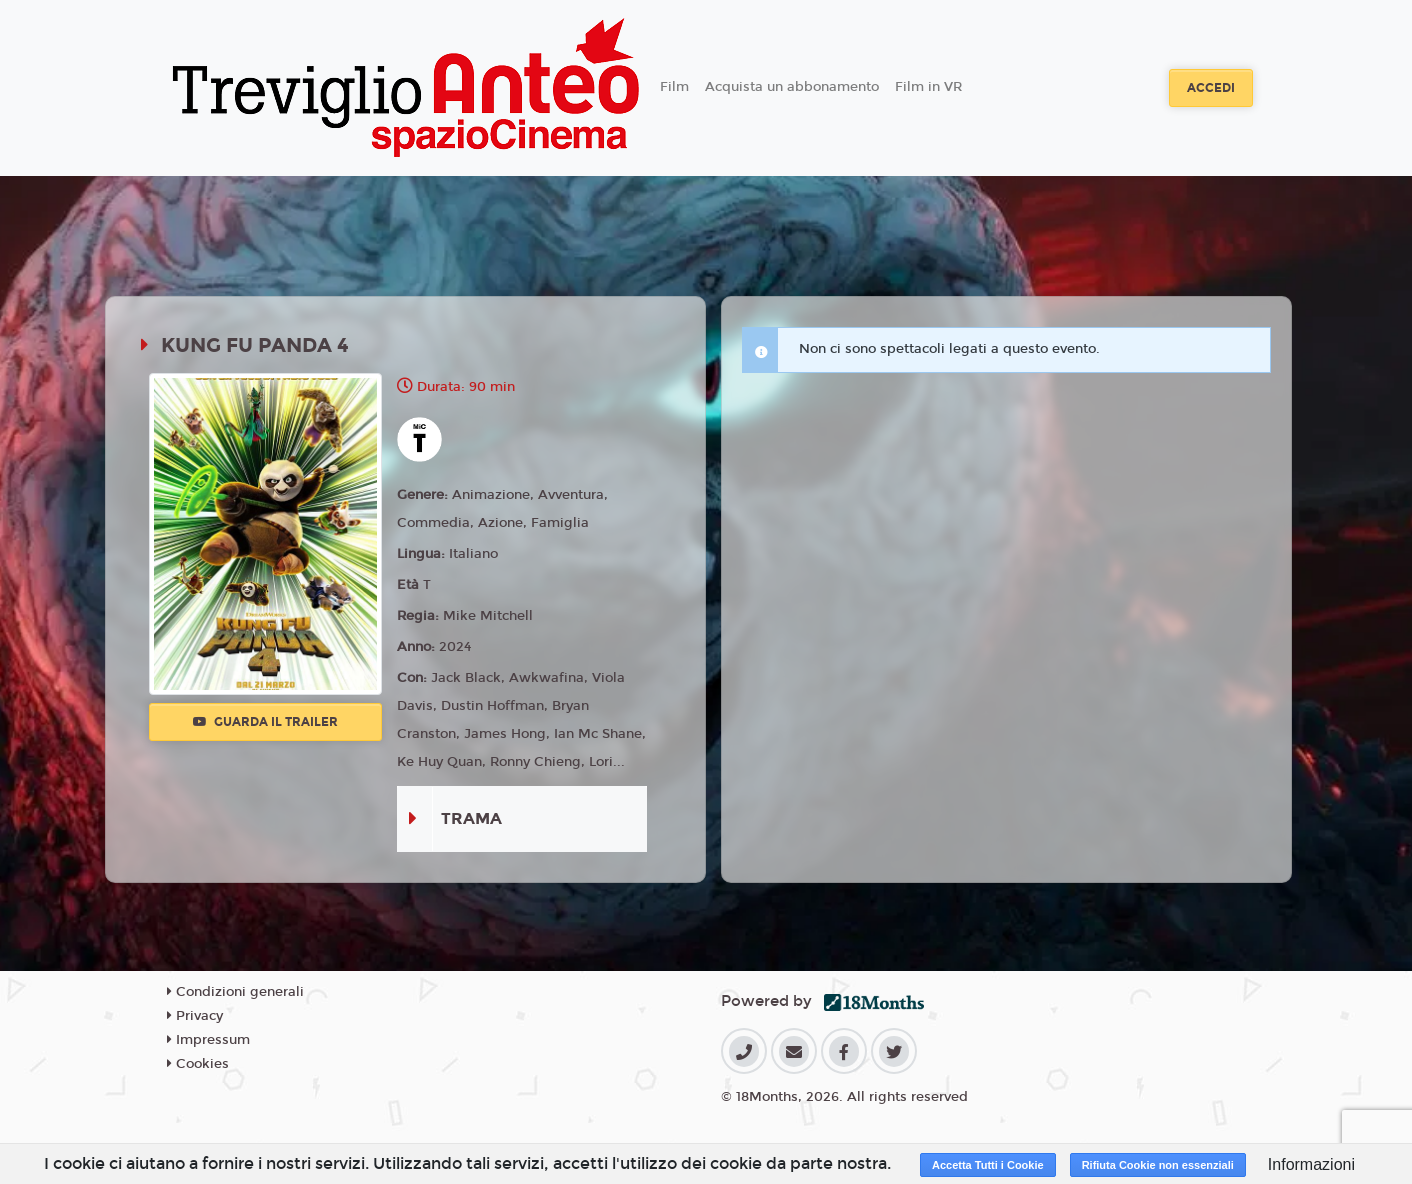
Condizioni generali (235, 992)
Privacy (195, 1016)
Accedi (1211, 88)
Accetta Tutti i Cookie (988, 1165)
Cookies (198, 1064)
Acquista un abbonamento (792, 87)
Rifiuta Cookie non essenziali (1158, 1165)
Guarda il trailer (265, 722)
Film (674, 87)
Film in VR (928, 87)
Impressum (208, 1040)
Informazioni (1311, 1164)
